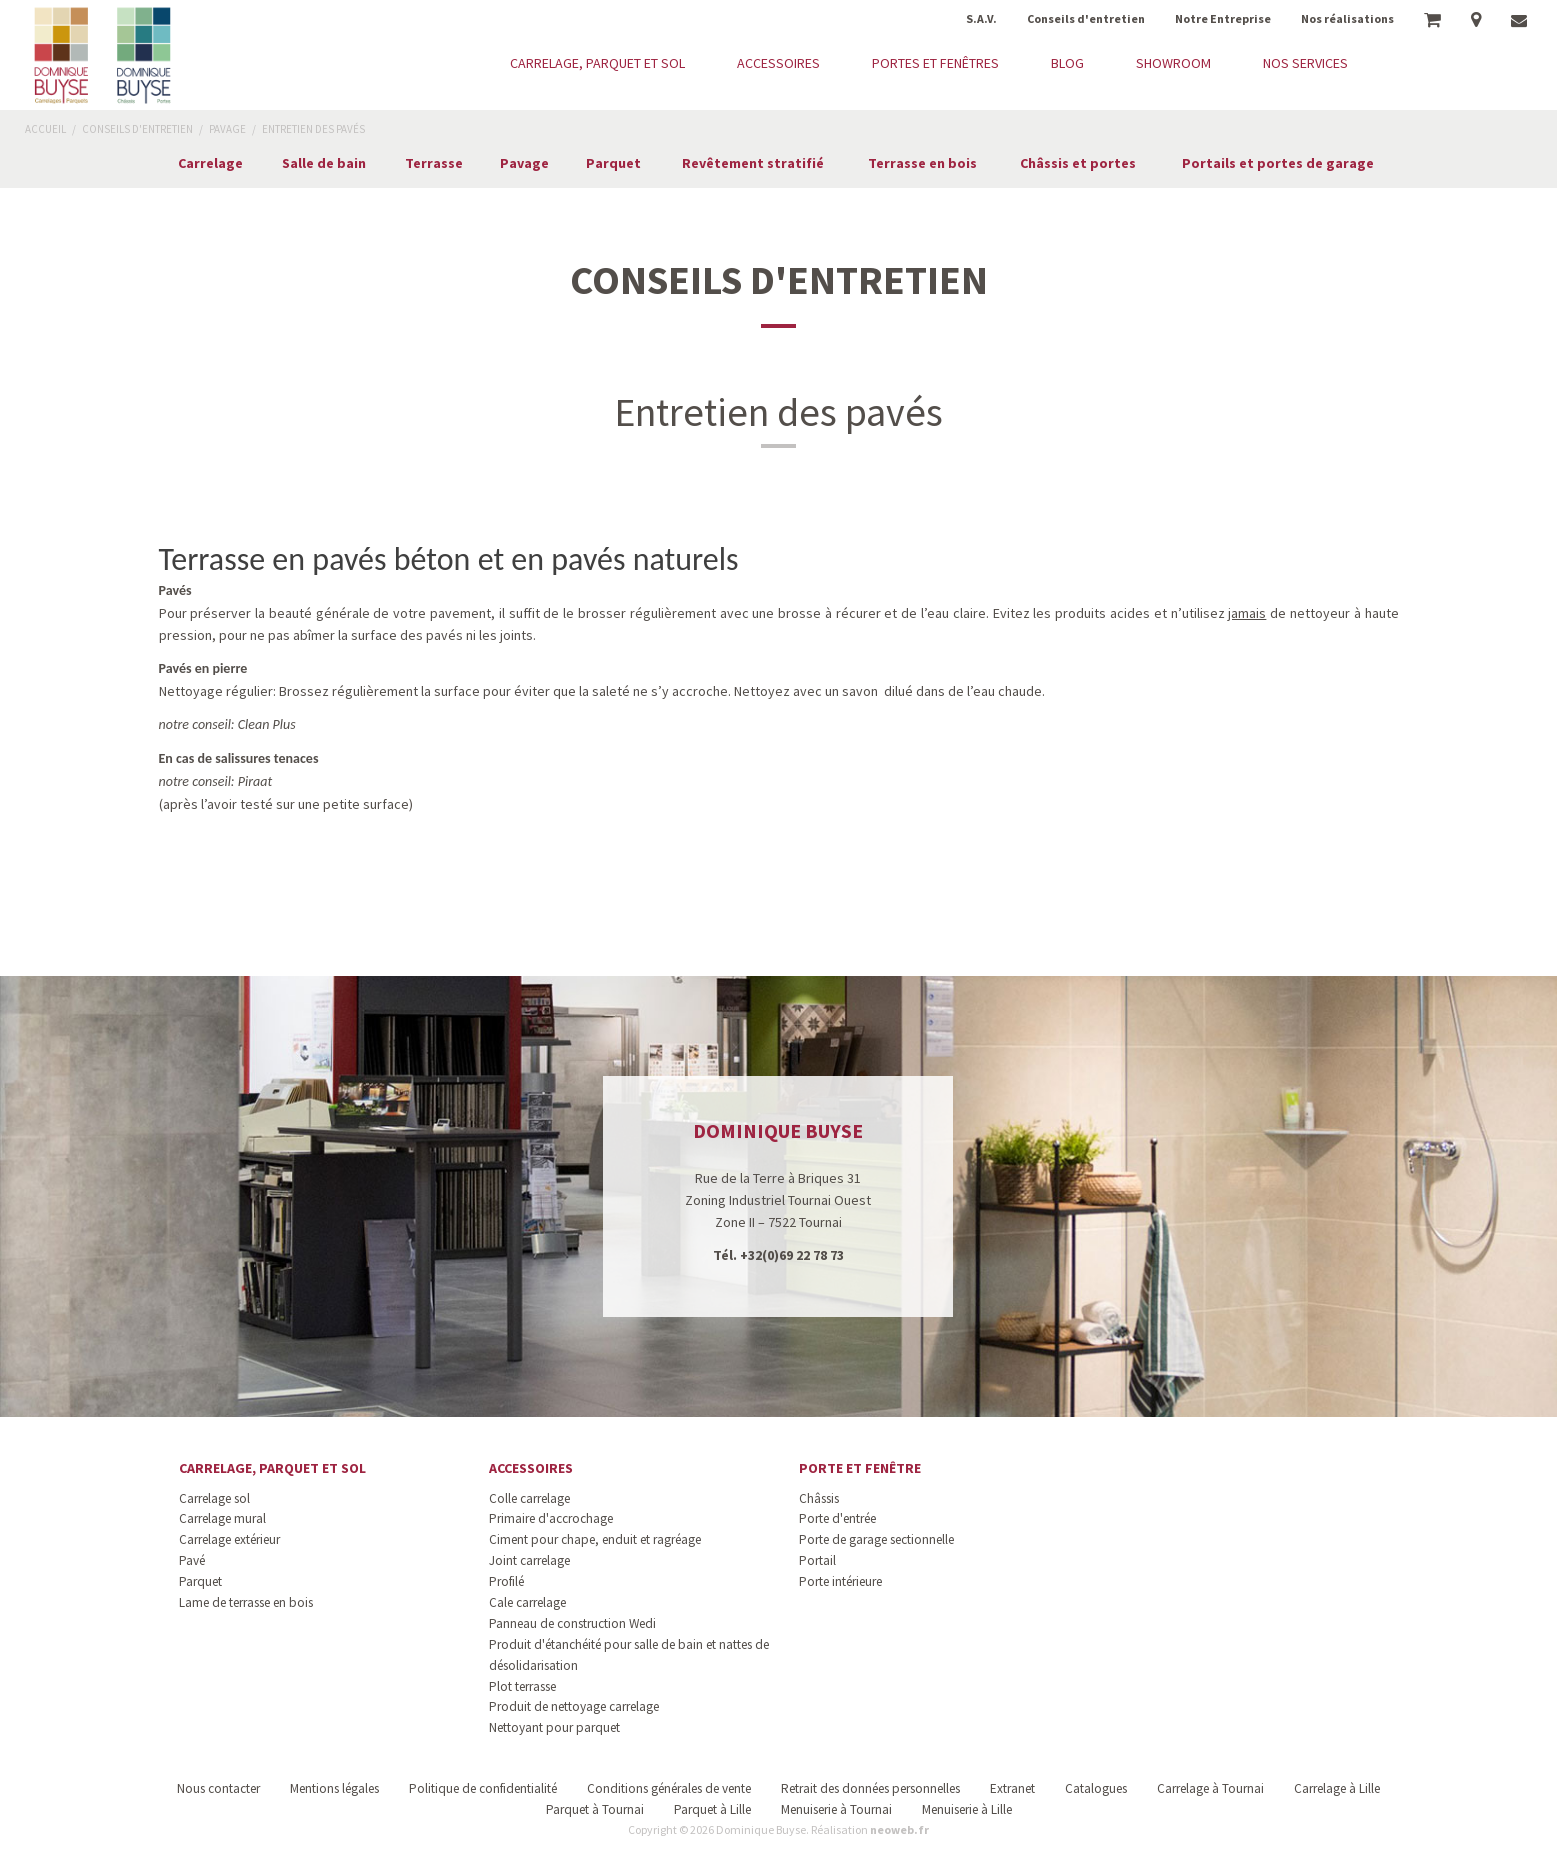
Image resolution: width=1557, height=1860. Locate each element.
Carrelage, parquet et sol (272, 1468)
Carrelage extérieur (229, 1539)
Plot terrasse (522, 1686)
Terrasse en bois (922, 163)
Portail (817, 1560)
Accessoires (531, 1468)
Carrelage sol (214, 1498)
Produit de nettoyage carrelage (574, 1706)
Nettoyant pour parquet (554, 1727)
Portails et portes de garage (1278, 163)
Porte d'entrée (837, 1518)
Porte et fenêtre (860, 1468)
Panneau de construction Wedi (572, 1623)
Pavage (524, 163)
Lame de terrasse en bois (246, 1602)
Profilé (506, 1581)
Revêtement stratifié (753, 163)
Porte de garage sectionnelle (876, 1539)
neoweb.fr (899, 1829)
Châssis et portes (1078, 163)
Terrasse (434, 163)
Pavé (192, 1560)
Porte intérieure (840, 1581)
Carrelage (210, 163)
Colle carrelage (529, 1498)
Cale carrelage (527, 1602)
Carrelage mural (222, 1518)
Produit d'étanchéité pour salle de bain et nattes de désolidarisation (629, 1655)
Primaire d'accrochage (551, 1518)
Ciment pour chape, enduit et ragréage (595, 1539)
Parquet (613, 163)
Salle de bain (324, 163)
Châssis (819, 1498)
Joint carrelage (529, 1560)
